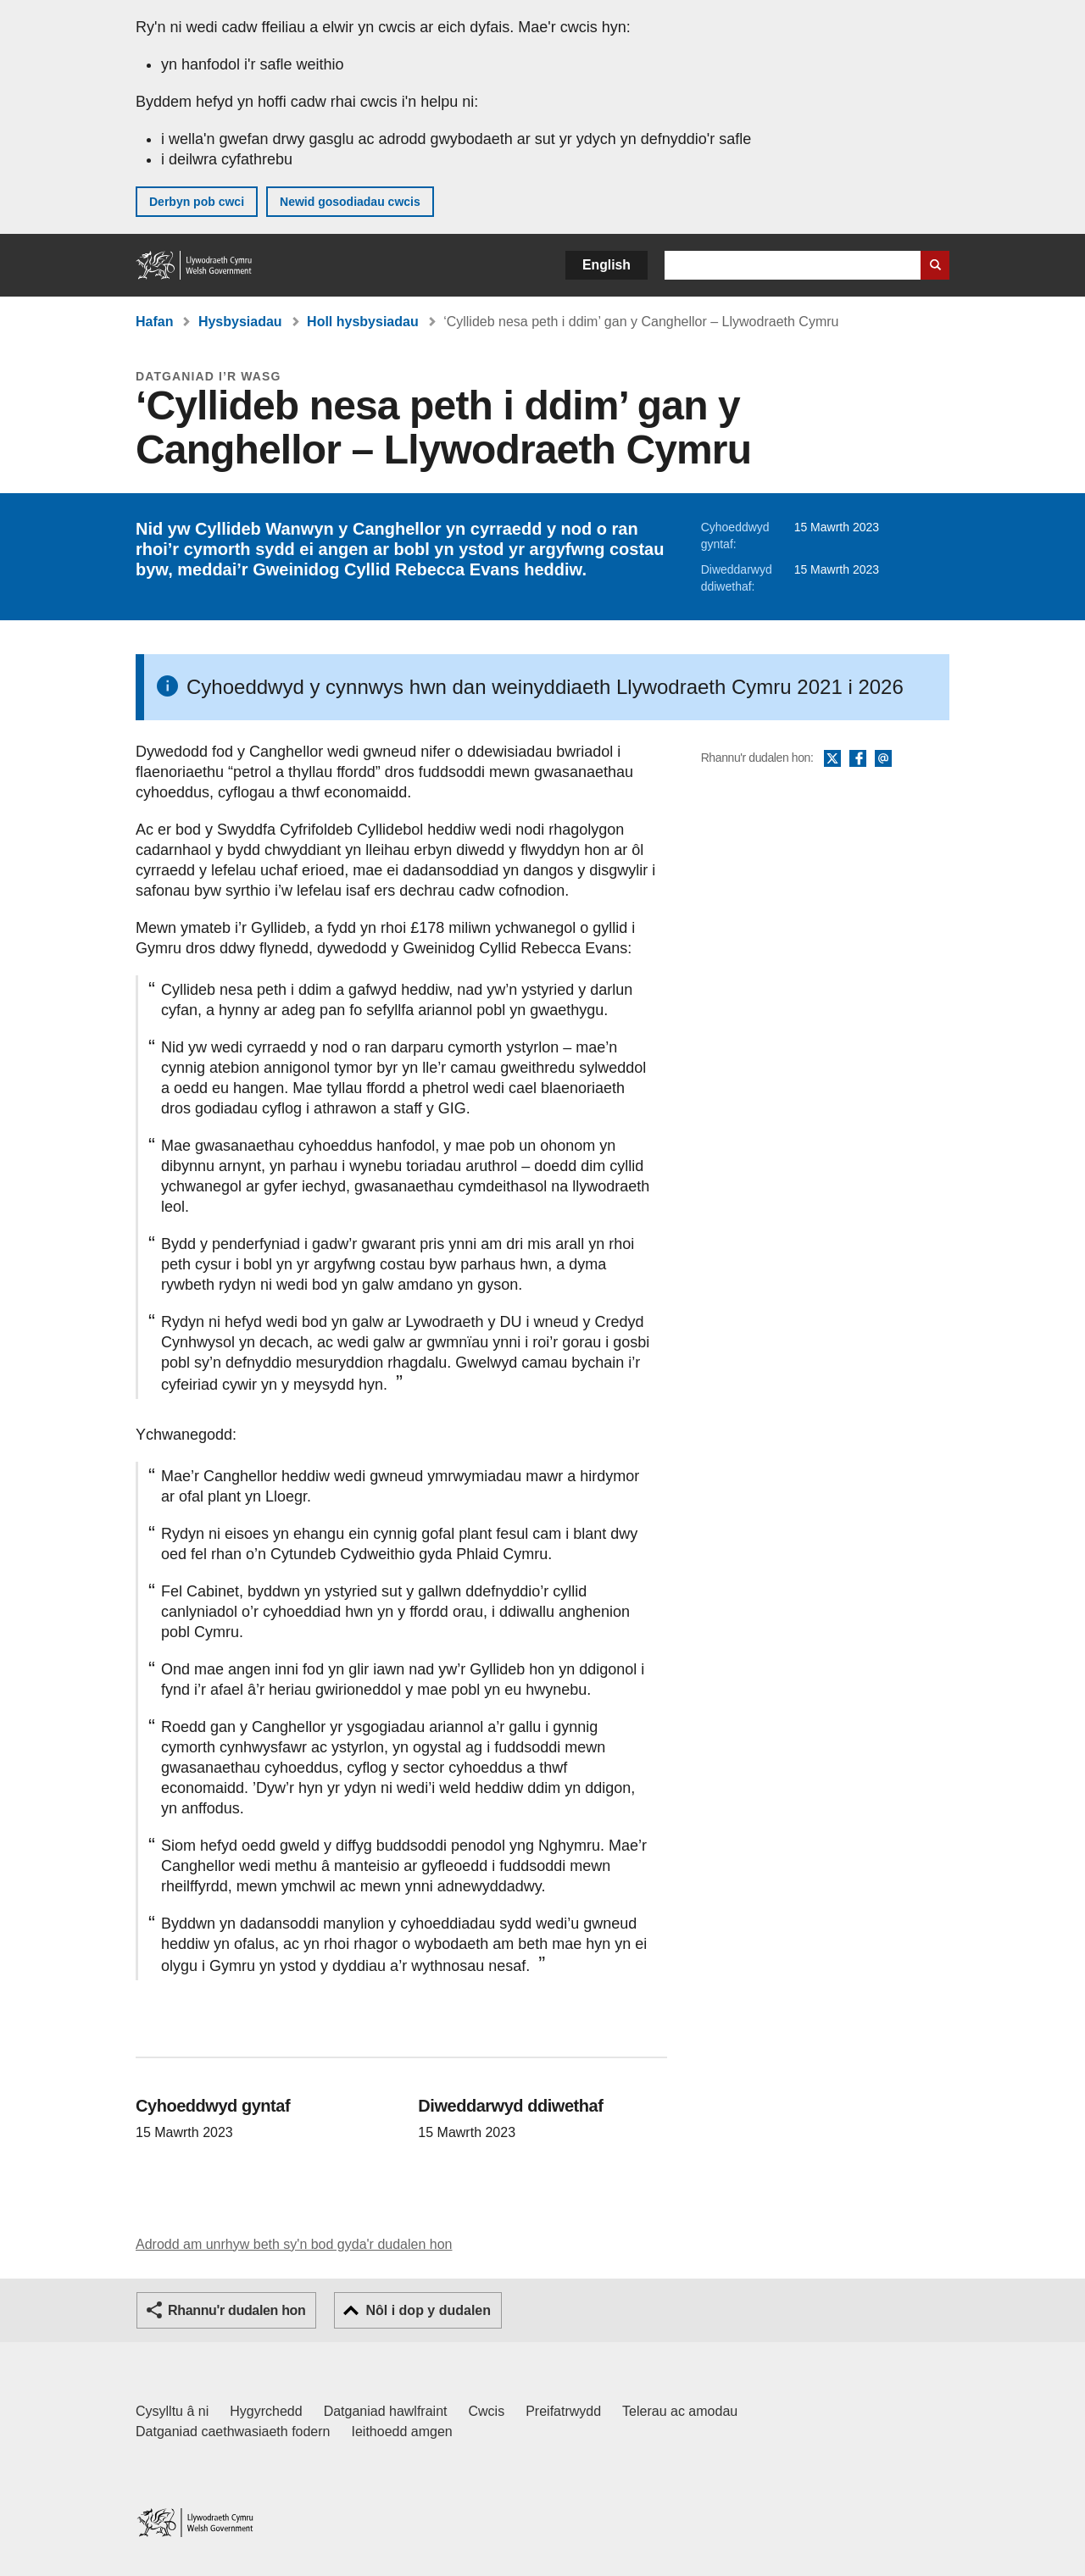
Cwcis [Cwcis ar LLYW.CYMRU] (487, 2411)
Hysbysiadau (240, 321)
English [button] (606, 265)
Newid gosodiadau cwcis (350, 201)
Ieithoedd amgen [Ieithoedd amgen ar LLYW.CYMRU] (402, 2431)
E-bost (883, 759)
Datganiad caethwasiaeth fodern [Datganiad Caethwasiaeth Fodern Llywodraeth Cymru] (233, 2431)
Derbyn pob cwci (196, 201)
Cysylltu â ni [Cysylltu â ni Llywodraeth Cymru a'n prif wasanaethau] (172, 2411)
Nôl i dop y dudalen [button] (428, 2310)
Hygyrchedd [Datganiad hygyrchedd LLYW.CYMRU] (266, 2411)
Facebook (857, 759)
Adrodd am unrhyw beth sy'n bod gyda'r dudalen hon (294, 2244)
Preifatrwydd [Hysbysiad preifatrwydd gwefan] (563, 2411)
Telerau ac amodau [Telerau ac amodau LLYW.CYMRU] (679, 2411)
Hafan (154, 321)
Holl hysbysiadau (363, 321)
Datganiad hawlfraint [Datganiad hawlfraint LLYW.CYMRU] (386, 2411)
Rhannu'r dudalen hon (236, 2310)
